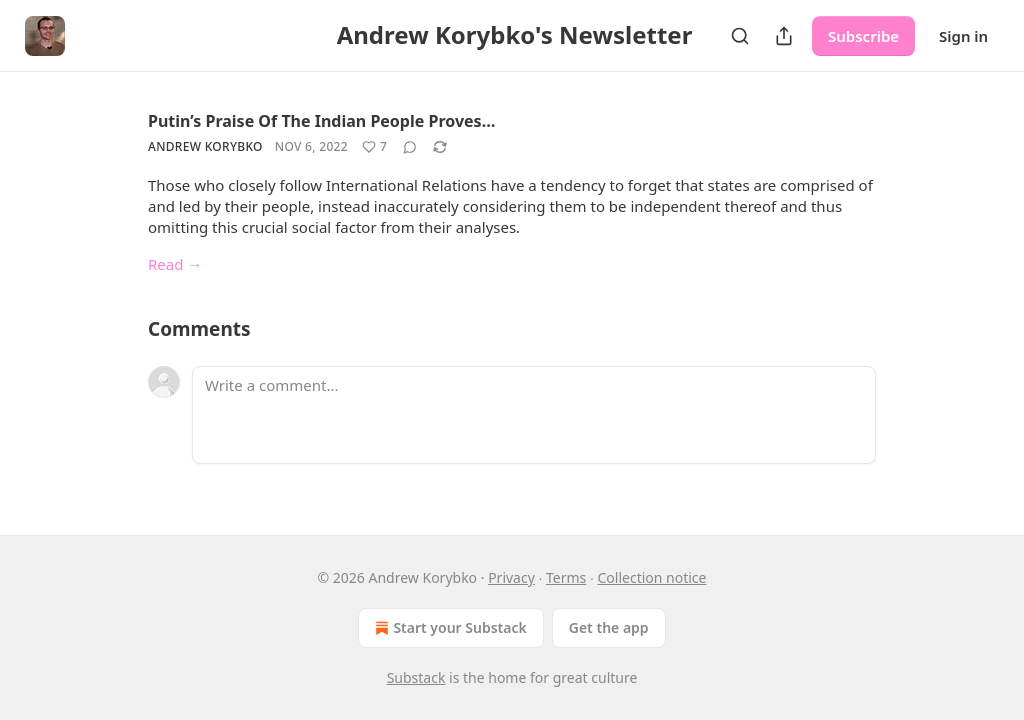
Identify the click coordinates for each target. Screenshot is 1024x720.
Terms (566, 577)
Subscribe (863, 36)
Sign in (963, 36)
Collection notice (651, 577)
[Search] (740, 36)
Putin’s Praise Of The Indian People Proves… (321, 121)
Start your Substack (448, 628)
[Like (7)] (374, 147)
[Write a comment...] (534, 415)
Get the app (609, 627)
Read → (175, 264)
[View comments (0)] (410, 147)
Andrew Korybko (205, 146)
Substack (416, 677)
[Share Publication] (784, 36)
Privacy (511, 577)
